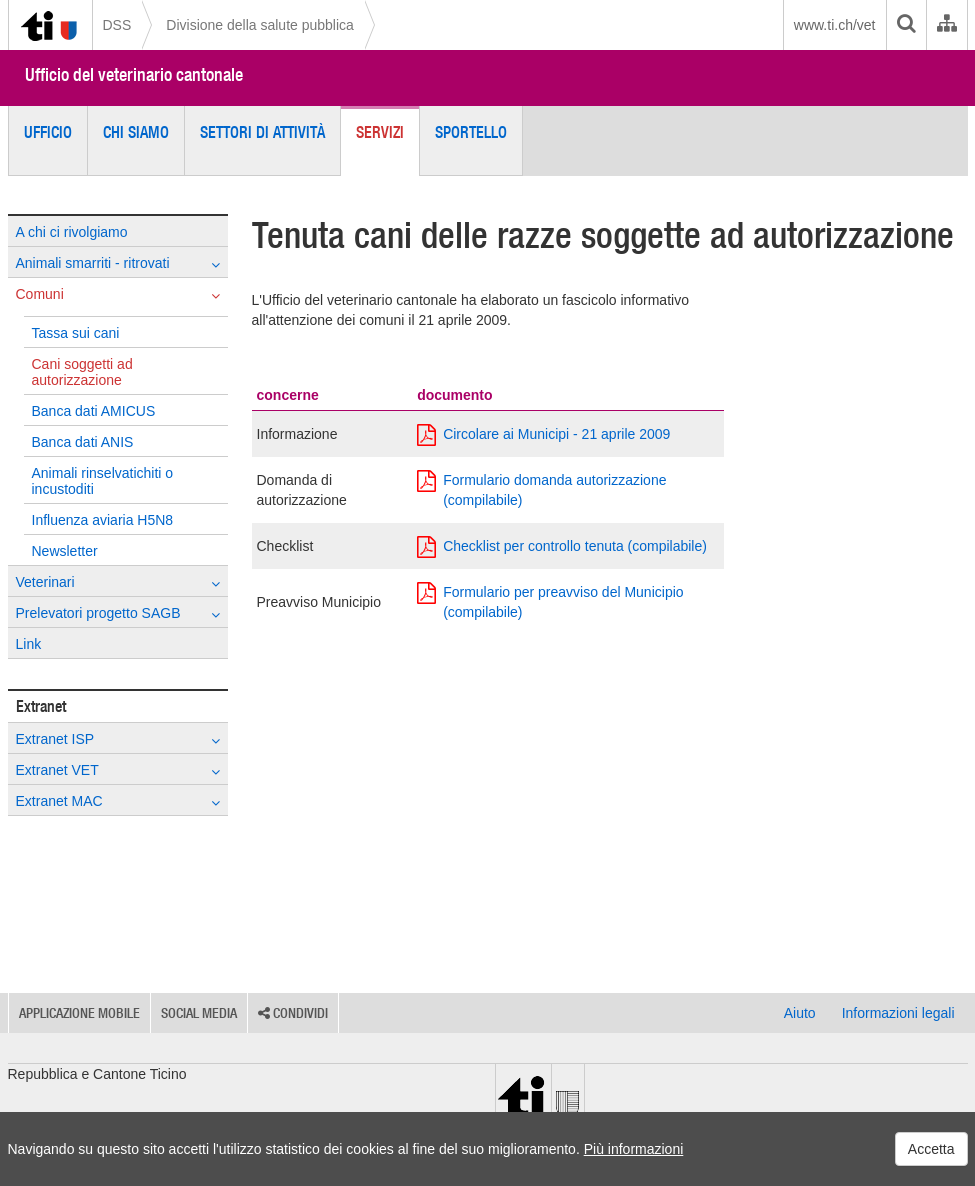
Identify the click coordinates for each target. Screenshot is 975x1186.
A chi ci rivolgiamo (72, 232)
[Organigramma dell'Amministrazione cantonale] (946, 25)
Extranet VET (118, 770)
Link (29, 644)
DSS (117, 25)
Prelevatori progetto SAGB (118, 613)
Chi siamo (136, 132)
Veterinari (118, 582)
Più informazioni (634, 1149)
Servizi (380, 132)
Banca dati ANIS (83, 442)
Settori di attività (262, 132)
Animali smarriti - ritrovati (118, 263)
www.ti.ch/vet (835, 25)
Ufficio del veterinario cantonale (134, 74)
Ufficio (48, 132)
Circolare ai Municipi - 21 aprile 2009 (543, 434)
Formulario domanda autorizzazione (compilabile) (541, 489)
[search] (906, 25)
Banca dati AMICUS (94, 411)
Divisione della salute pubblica (260, 25)
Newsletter (65, 551)
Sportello (471, 132)
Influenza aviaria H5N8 (103, 520)
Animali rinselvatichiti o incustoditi (103, 481)
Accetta (931, 1149)
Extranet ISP (118, 739)
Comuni (118, 294)
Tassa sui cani (76, 333)
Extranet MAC (118, 801)
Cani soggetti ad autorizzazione (82, 372)
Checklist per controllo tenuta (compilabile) (562, 546)
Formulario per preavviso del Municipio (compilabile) (550, 601)
